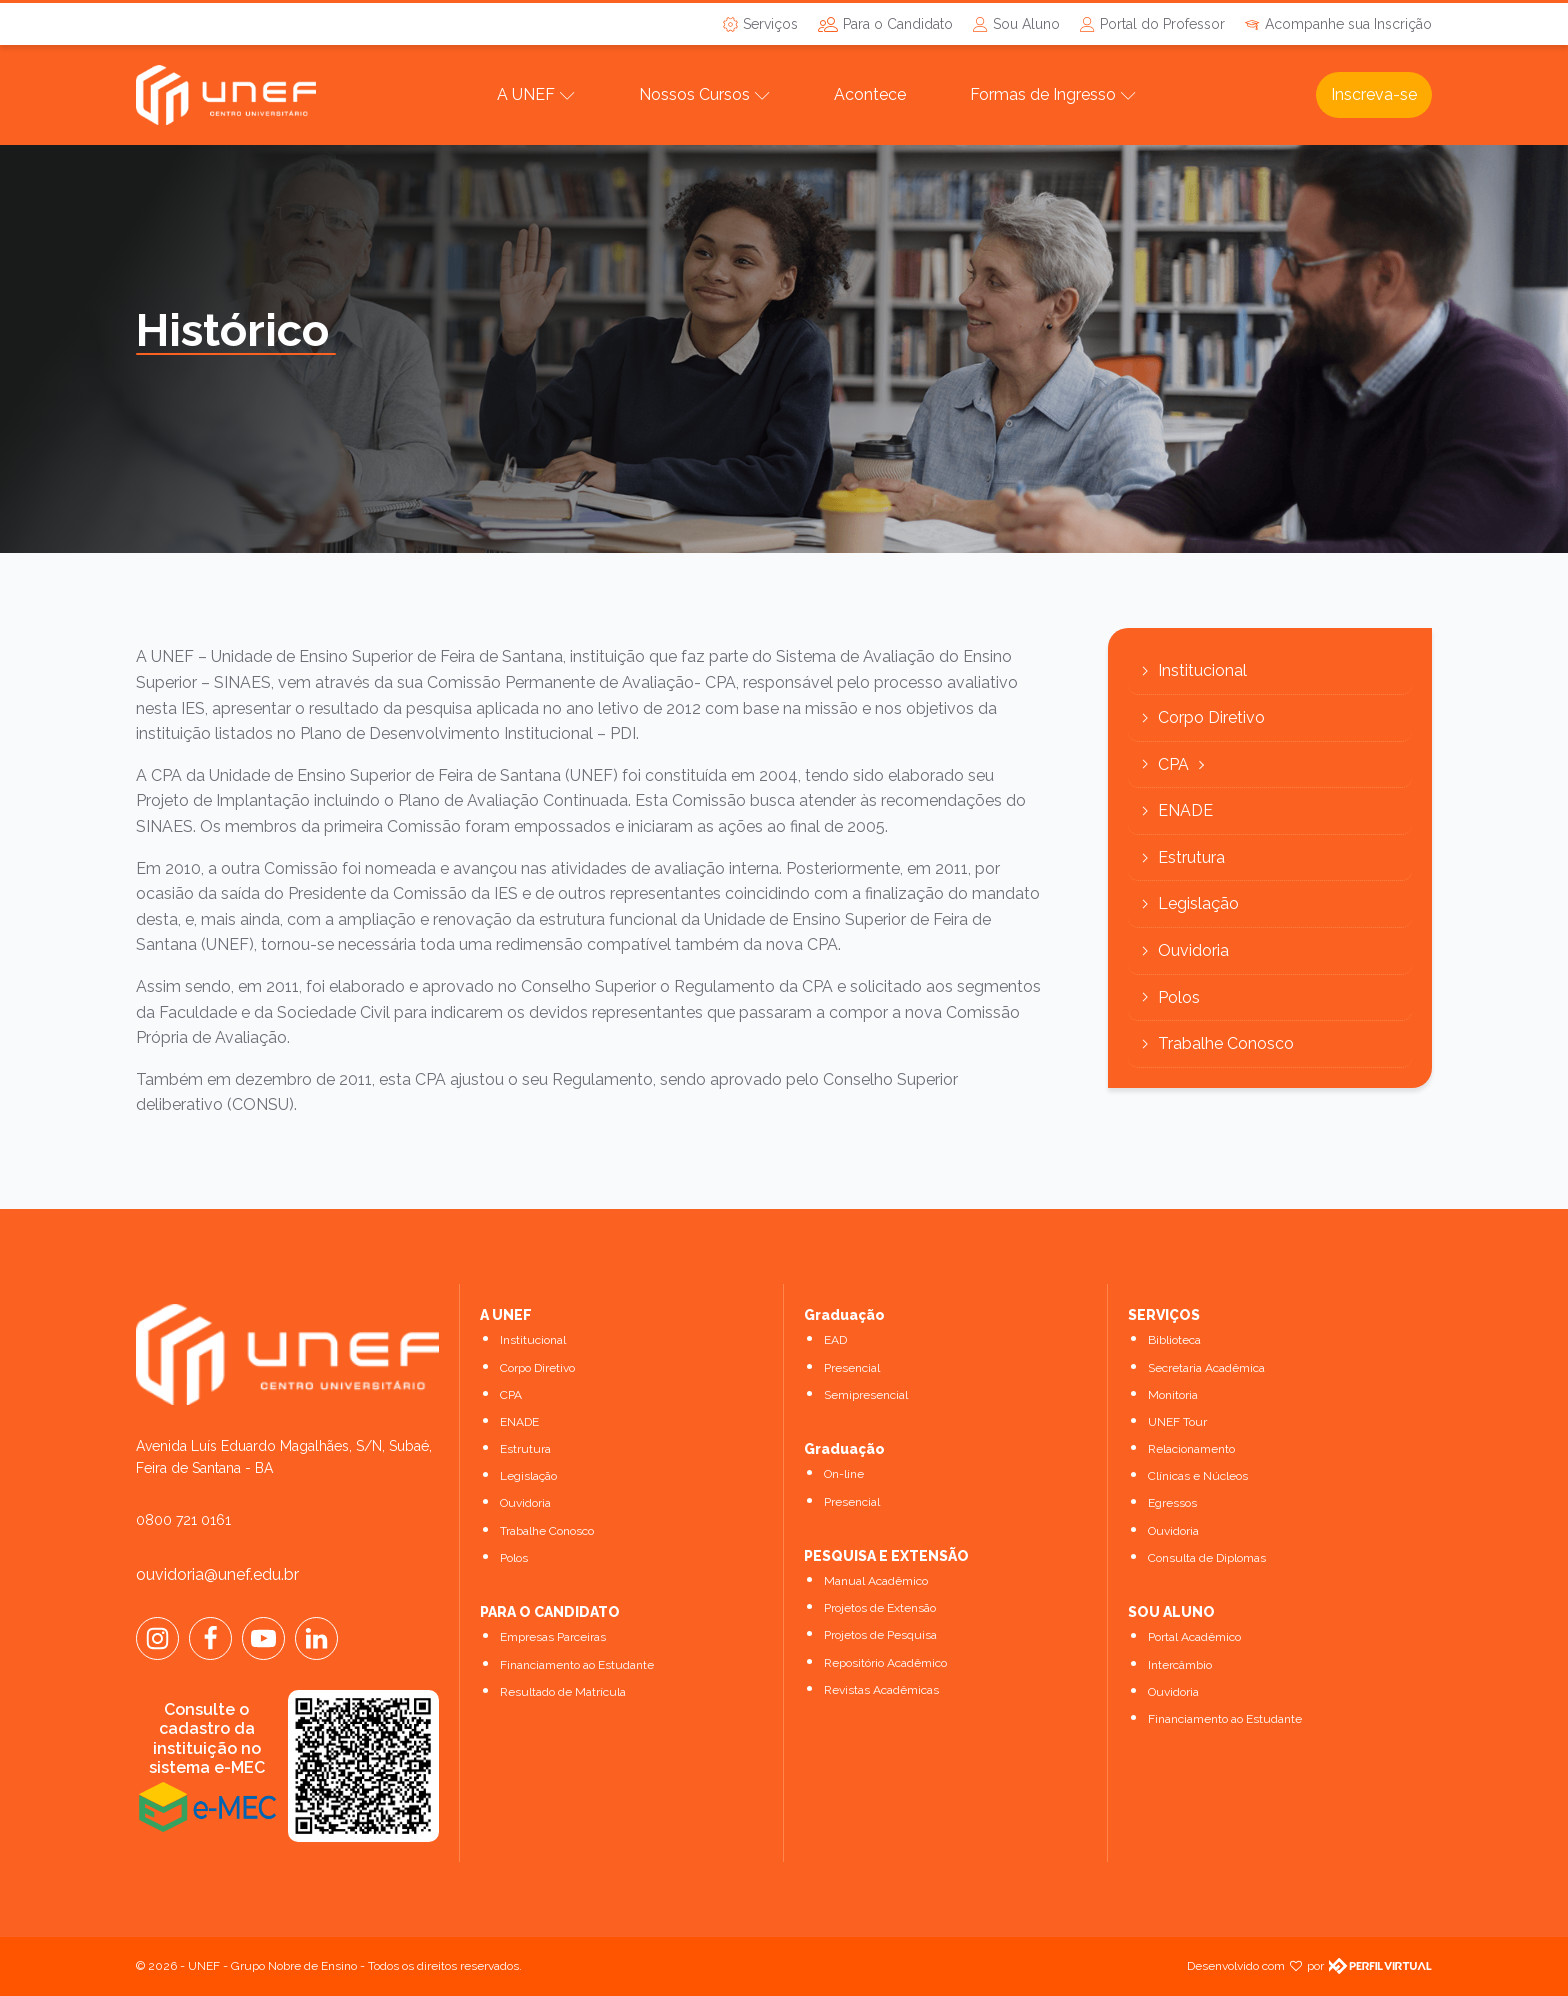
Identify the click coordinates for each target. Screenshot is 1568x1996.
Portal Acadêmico (1194, 1637)
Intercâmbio (1180, 1665)
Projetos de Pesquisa (880, 1635)
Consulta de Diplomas (1207, 1558)
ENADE (1185, 810)
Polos (1179, 997)
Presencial (852, 1368)
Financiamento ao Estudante (577, 1665)
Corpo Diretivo (1211, 717)
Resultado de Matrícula (563, 1692)
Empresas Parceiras (553, 1637)
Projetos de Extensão (880, 1608)
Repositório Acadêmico (885, 1663)
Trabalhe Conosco (1226, 1043)
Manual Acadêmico (876, 1581)
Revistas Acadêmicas (881, 1690)
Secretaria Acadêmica (1206, 1368)
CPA (1173, 764)
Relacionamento (1191, 1449)
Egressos (1172, 1503)
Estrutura (1191, 857)
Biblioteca (1174, 1340)
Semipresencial (866, 1395)
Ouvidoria (1193, 950)
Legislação (1198, 903)
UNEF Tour (1177, 1422)
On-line (844, 1474)
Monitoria (1173, 1395)
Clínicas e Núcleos (1198, 1476)
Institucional (1202, 670)
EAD (835, 1340)
